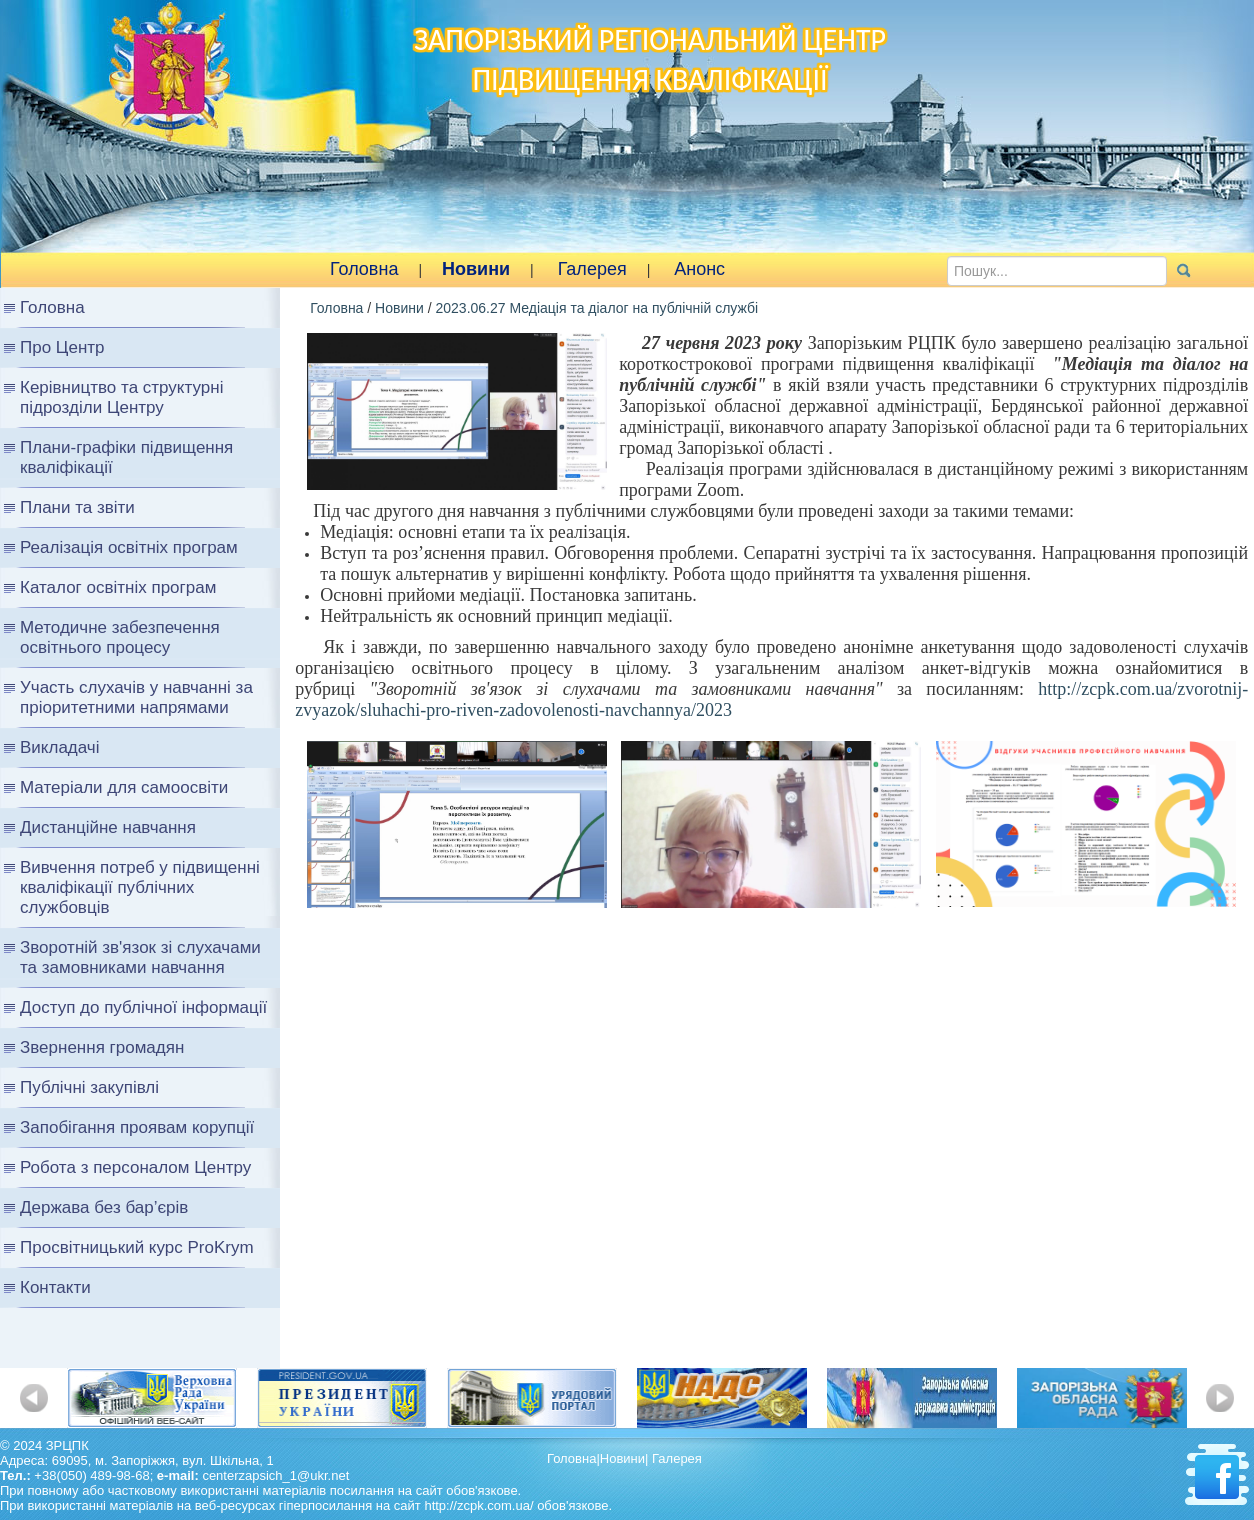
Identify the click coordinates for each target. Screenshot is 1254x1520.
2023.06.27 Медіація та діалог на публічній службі (596, 308)
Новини (476, 269)
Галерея (592, 269)
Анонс (699, 269)
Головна (364, 269)
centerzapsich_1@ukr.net (275, 1475)
